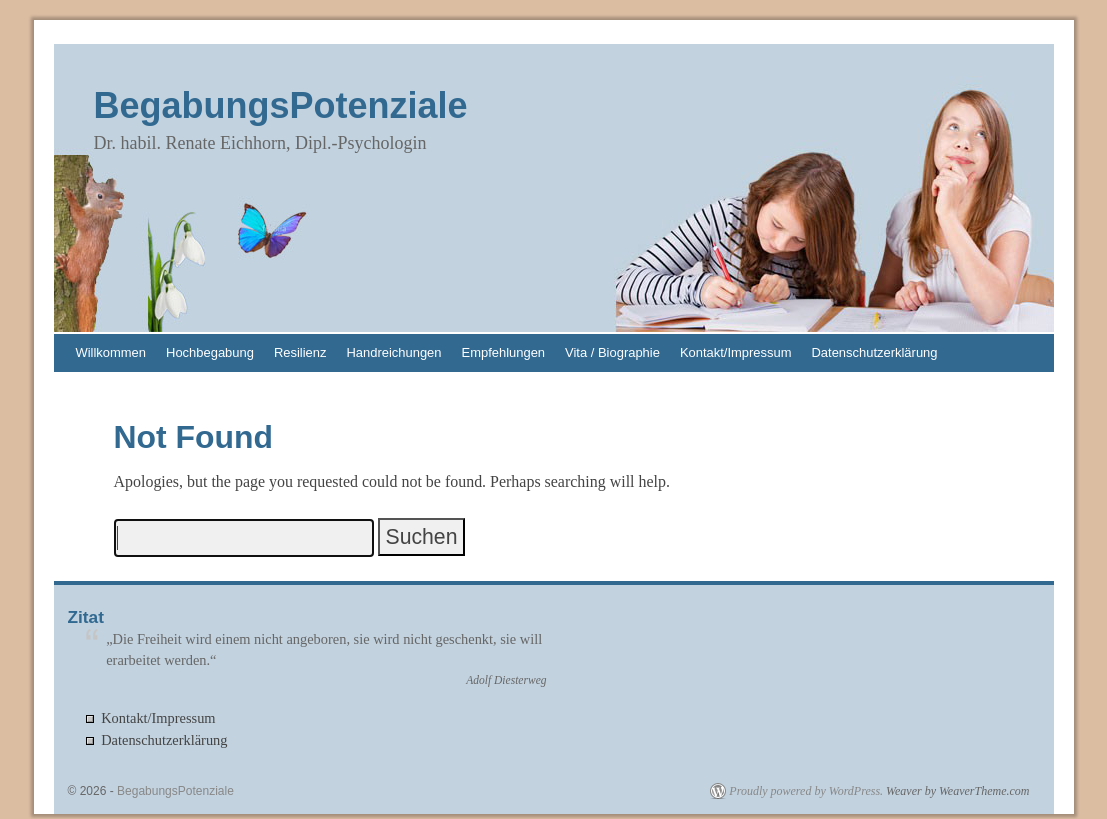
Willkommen (111, 352)
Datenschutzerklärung (875, 352)
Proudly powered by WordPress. (806, 791)
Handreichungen (393, 352)
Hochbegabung (210, 352)
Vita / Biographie (612, 352)
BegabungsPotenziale (281, 105)
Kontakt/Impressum (736, 352)
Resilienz (300, 352)
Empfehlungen (504, 352)
